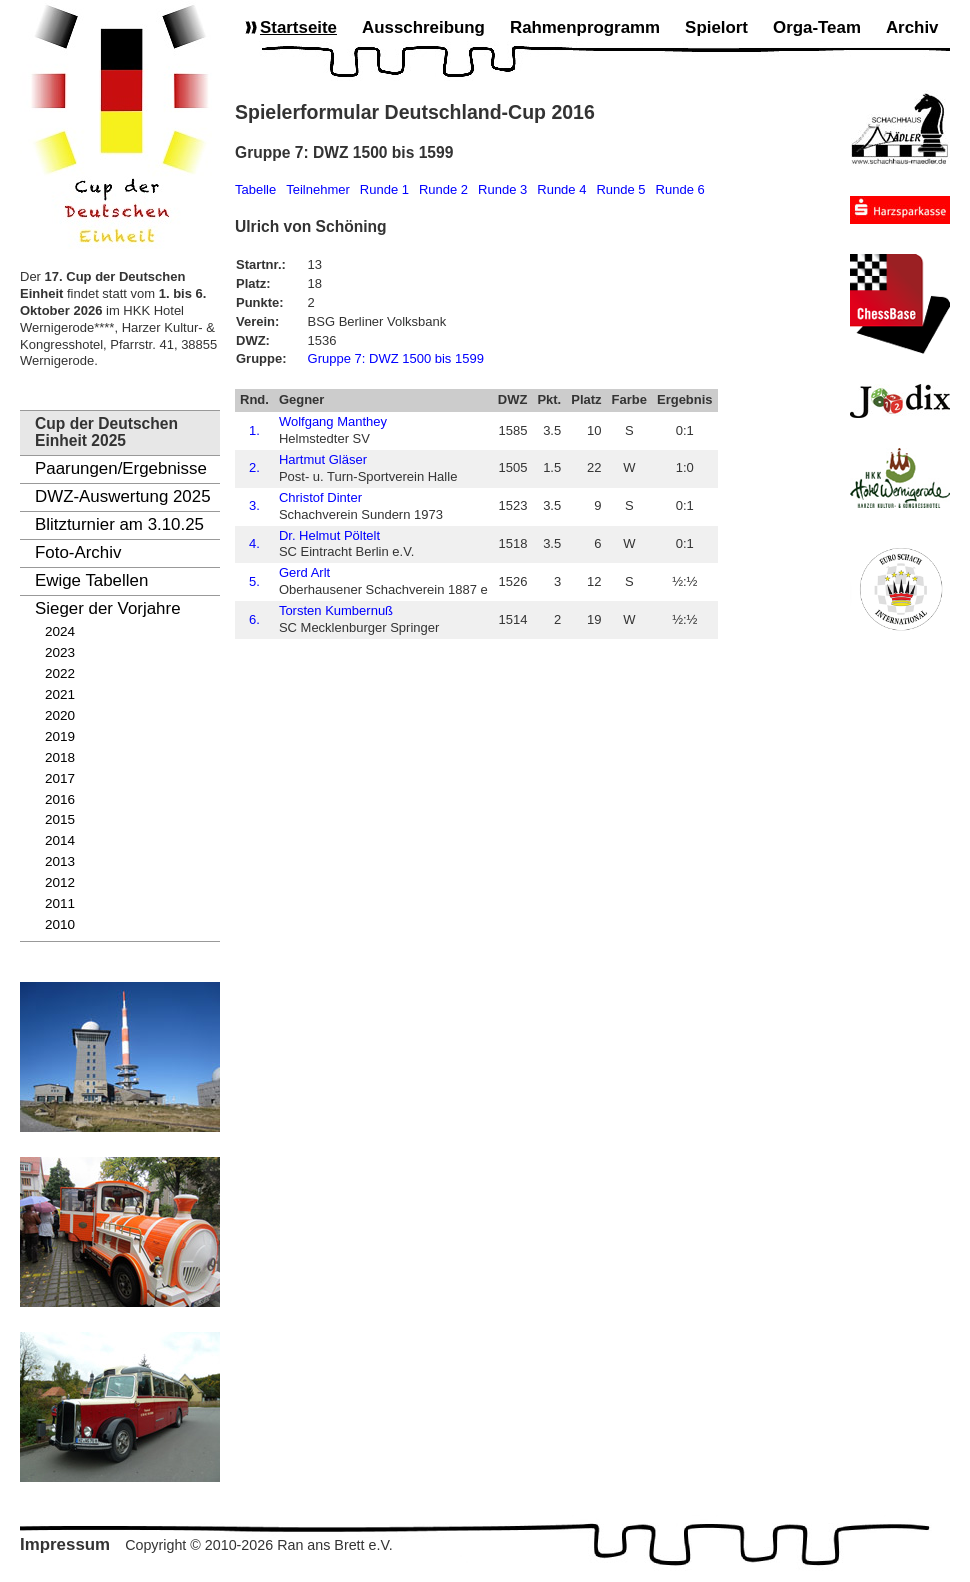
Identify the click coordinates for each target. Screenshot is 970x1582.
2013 (60, 861)
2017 (60, 778)
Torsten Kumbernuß (336, 610)
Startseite (298, 27)
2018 (60, 757)
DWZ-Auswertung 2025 (123, 496)
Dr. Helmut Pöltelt (329, 535)
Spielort (716, 27)
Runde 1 (384, 189)
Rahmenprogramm (585, 27)
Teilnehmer (318, 189)
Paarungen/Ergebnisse (121, 468)
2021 (60, 694)
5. (254, 581)
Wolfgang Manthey (333, 421)
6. (254, 619)
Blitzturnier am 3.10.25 (119, 524)
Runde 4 (561, 189)
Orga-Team (817, 27)
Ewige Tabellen (91, 580)
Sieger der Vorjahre (108, 608)
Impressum (65, 1544)
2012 (60, 882)
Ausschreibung (423, 27)
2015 (60, 819)
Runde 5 (620, 189)
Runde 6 (680, 189)
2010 (60, 924)
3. (254, 505)
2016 (60, 799)
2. (254, 467)
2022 (60, 673)
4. (254, 543)
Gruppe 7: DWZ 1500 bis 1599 (396, 358)
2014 (60, 840)
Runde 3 (502, 189)
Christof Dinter (320, 497)
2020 (60, 715)
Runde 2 (443, 189)
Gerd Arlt (304, 572)
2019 (60, 736)
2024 (60, 631)
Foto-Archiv (78, 552)
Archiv (912, 27)
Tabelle (255, 189)
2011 (60, 903)
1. (254, 430)
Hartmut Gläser (323, 459)
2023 (60, 652)
